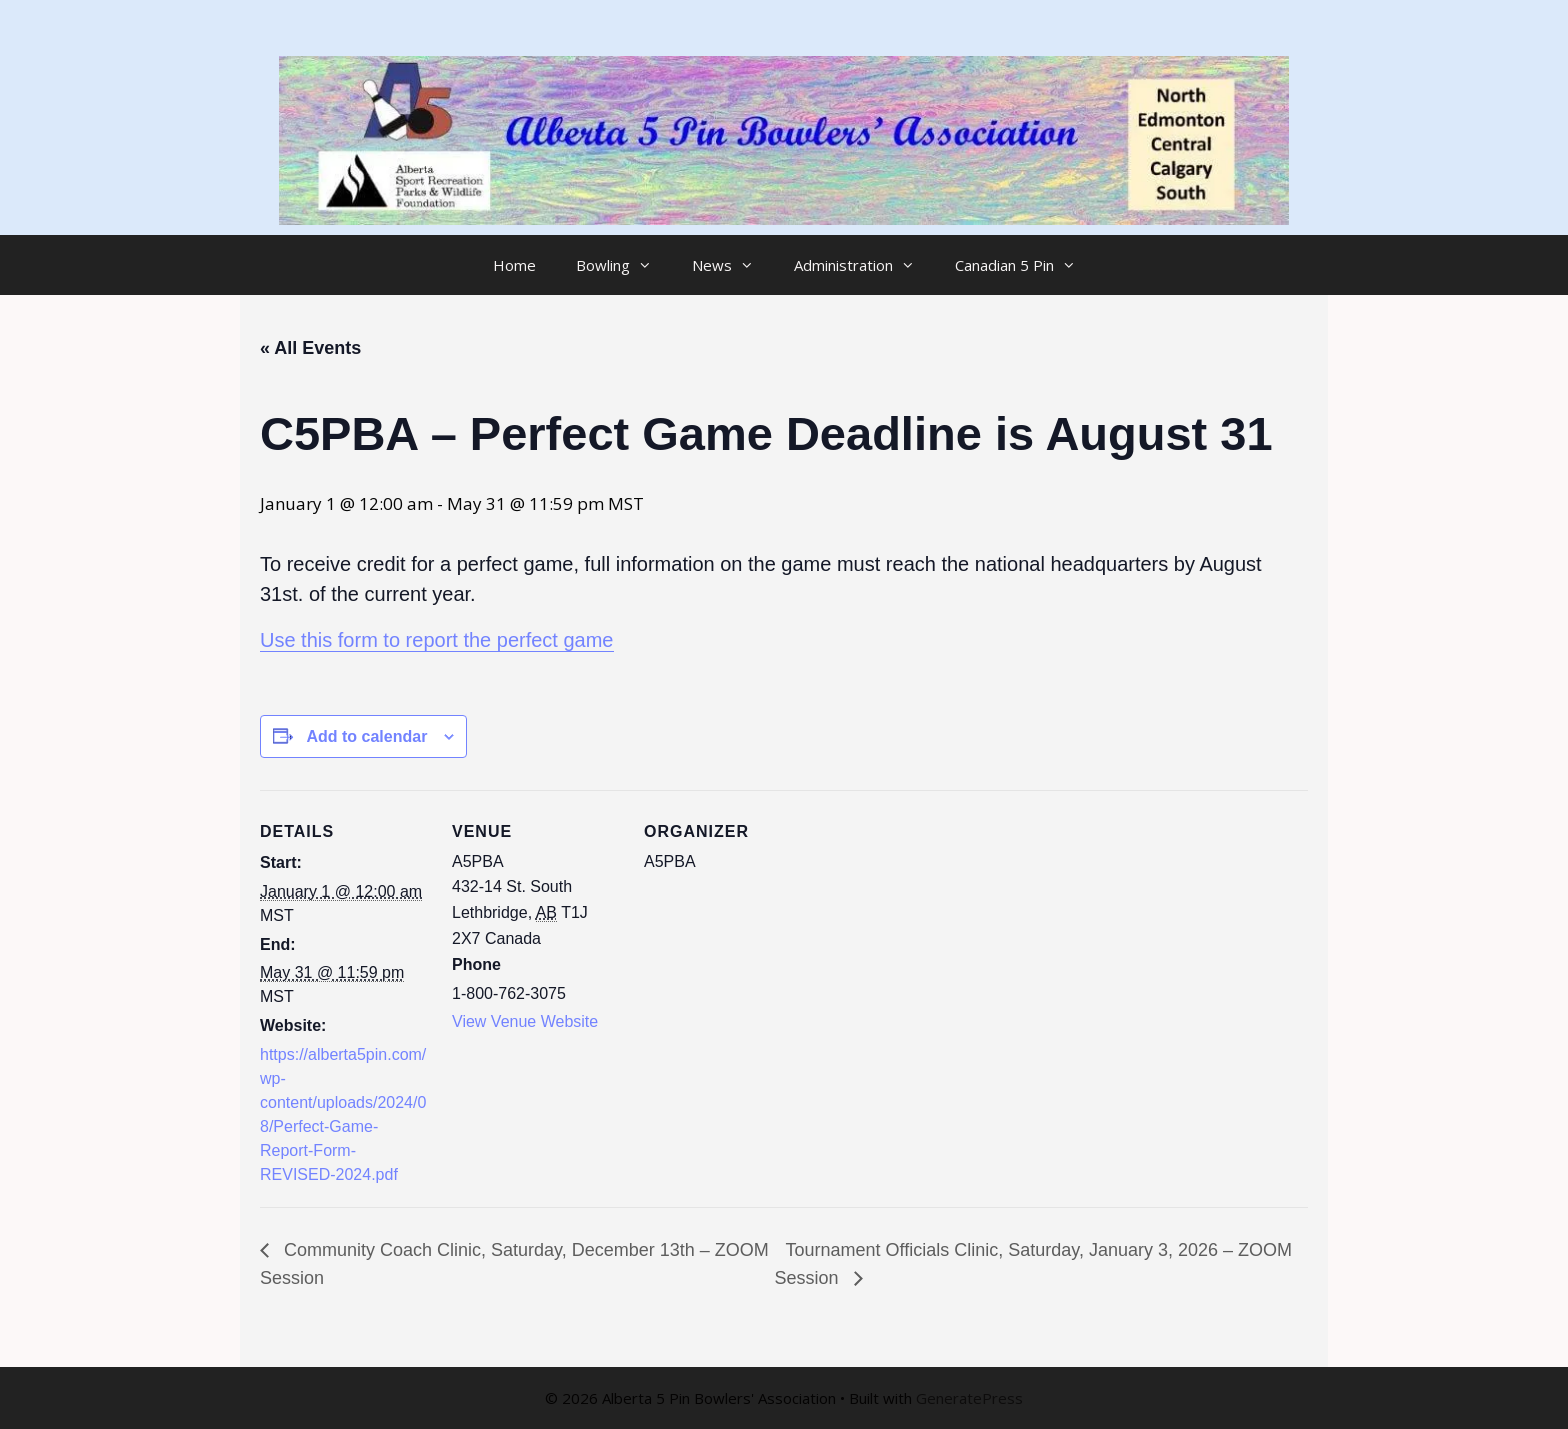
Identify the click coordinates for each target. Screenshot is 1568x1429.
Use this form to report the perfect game (437, 640)
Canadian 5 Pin (1025, 265)
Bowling (624, 265)
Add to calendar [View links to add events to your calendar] (366, 736)
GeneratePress (969, 1398)
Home (514, 265)
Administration (864, 265)
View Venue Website (525, 1021)
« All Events (310, 348)
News (733, 265)
